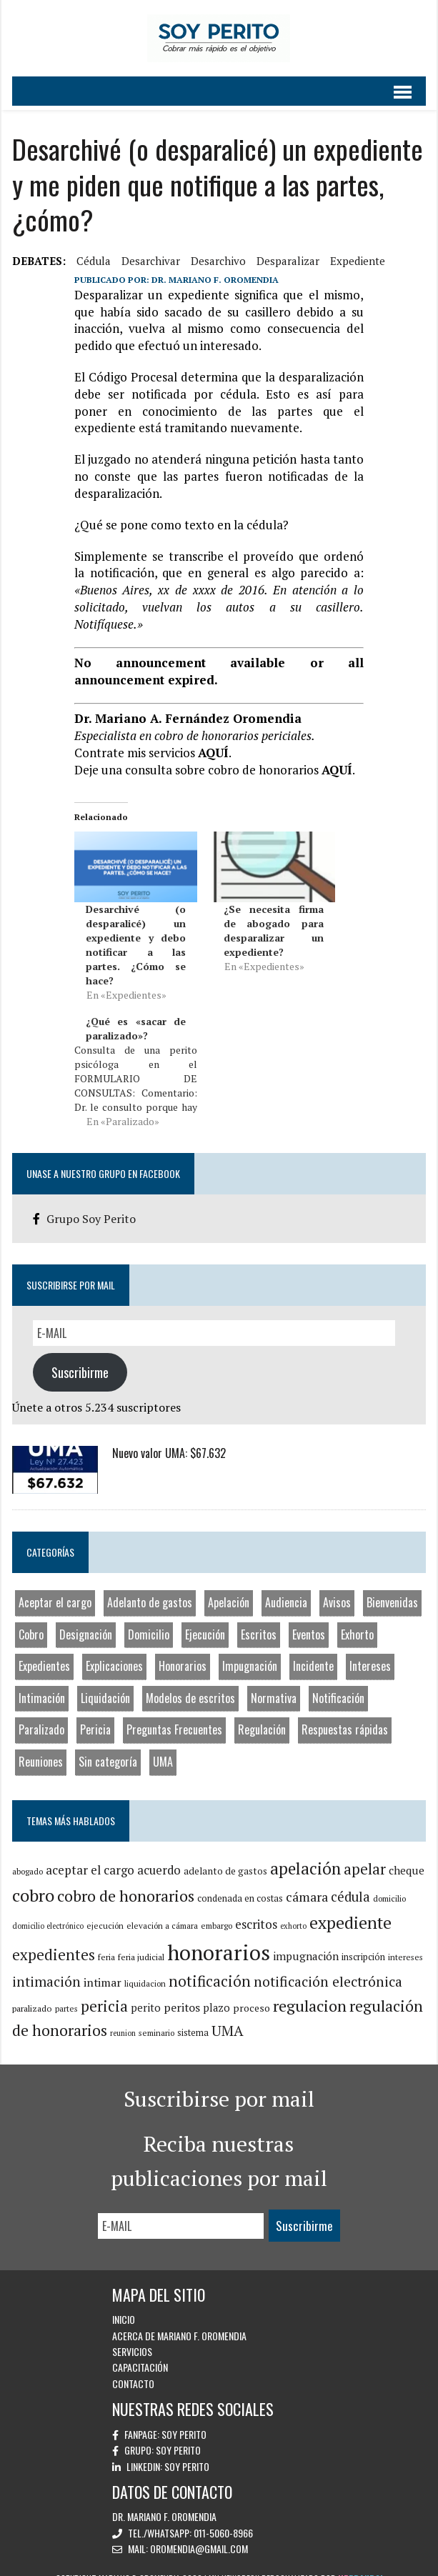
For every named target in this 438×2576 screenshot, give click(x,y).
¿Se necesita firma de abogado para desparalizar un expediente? (274, 914)
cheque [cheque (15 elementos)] (405, 1854)
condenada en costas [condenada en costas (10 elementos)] (239, 1882)
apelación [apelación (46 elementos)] (304, 1852)
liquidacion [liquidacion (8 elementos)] (143, 1967)
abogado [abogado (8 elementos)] (26, 1854)
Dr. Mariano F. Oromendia (214, 279)
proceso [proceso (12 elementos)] (250, 1991)
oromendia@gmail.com (199, 2532)
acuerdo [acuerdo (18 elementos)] (157, 1854)
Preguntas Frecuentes (173, 1713)
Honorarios (181, 1649)
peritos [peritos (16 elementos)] (180, 1991)
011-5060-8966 (223, 2516)
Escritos (257, 1617)
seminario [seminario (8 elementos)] (155, 2016)
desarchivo (216, 261)
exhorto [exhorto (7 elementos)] (292, 1909)
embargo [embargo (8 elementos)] (215, 1908)
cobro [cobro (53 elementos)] (32, 1878)
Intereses (368, 1649)
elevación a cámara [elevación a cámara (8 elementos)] (160, 1908)
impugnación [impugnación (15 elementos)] (304, 1939)
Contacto (133, 2367)
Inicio (123, 2302)
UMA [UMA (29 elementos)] (226, 2014)
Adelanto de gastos (148, 1585)
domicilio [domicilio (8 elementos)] (388, 1882)
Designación (84, 1617)
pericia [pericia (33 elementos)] (102, 1990)
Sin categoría (106, 1745)
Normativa (272, 1681)
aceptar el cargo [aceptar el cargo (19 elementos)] (88, 1853)
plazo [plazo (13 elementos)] (215, 1991)
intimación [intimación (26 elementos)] (45, 1965)
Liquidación (104, 1681)
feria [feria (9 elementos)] (105, 1941)
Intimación (40, 1681)
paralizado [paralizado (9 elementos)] (31, 1992)
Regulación (260, 1713)
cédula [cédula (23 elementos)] (349, 1880)
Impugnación (248, 1649)
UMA (161, 1745)
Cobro (29, 1617)
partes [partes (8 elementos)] (65, 1992)
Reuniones (39, 1745)
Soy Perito (183, 2417)
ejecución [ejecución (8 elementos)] (103, 1908)
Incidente (312, 1649)
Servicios (132, 2334)
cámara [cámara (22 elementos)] (305, 1880)
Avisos (335, 1585)
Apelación (227, 1585)
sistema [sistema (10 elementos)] (191, 2016)
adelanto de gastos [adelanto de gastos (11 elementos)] (224, 1854)
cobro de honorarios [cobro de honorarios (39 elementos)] (124, 1879)
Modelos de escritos (189, 1681)
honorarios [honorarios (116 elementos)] (217, 1936)
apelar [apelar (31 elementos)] (363, 1852)
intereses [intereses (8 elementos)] (404, 1940)
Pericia (94, 1713)
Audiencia (285, 1585)
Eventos (307, 1617)
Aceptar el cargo (53, 1585)
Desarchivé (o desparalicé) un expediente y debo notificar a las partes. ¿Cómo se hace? (135, 928)
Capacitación (140, 2350)
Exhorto (355, 1617)
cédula (92, 261)
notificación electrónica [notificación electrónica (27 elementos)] (326, 1965)
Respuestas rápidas (343, 1713)
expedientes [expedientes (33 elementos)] (52, 1938)
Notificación (337, 1681)
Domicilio (147, 1617)
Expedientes (43, 1649)
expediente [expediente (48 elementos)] (349, 1905)
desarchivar (149, 261)
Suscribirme (78, 1356)
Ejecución (204, 1617)
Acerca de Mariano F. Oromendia (179, 2318)
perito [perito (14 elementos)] (144, 1991)
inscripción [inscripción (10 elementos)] (362, 1941)
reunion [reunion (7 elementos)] (121, 2017)
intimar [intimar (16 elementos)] (101, 1966)
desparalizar (286, 261)
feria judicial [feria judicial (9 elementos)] (139, 1941)
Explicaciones (112, 1649)
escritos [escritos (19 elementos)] (255, 1907)
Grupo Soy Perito (89, 1202)
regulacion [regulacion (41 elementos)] (308, 1989)
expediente (356, 261)
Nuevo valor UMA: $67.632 (167, 1436)
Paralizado (40, 1713)
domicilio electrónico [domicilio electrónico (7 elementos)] (46, 1909)
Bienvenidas (391, 1585)
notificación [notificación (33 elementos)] (208, 1965)
